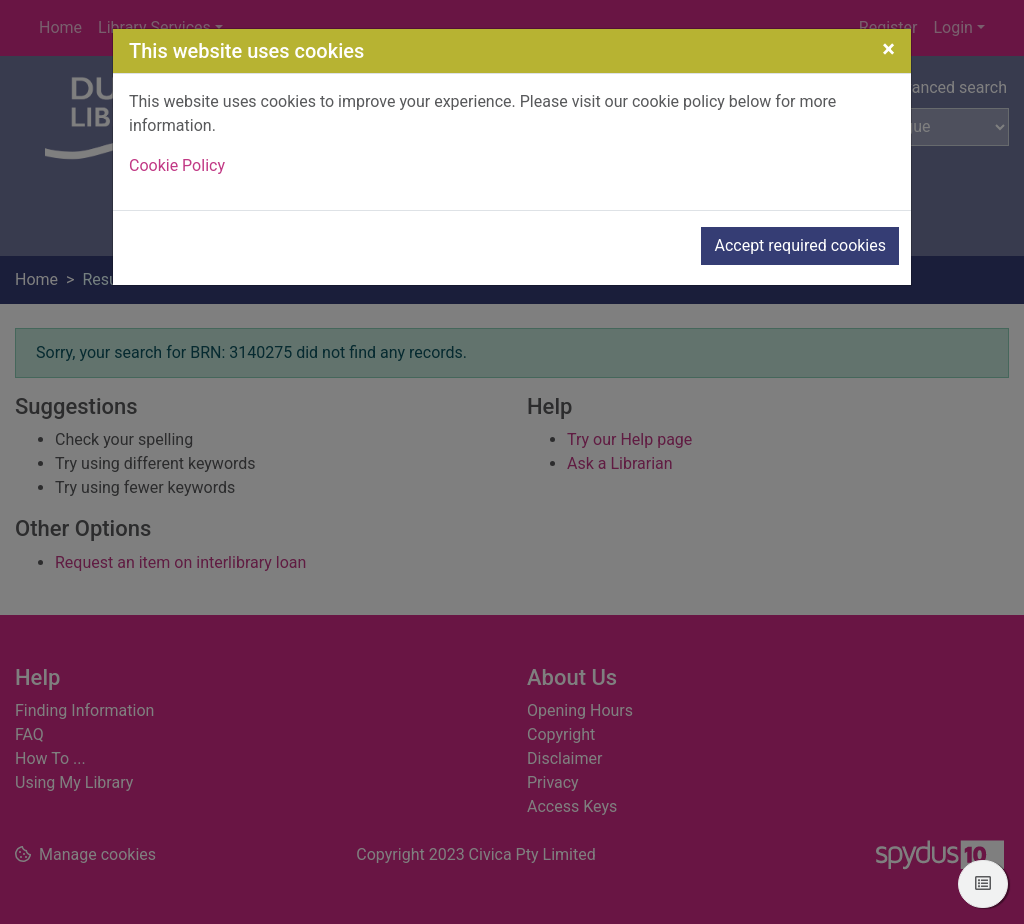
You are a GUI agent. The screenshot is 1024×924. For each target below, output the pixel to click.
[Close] (888, 49)
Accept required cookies (800, 245)
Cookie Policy (177, 165)
